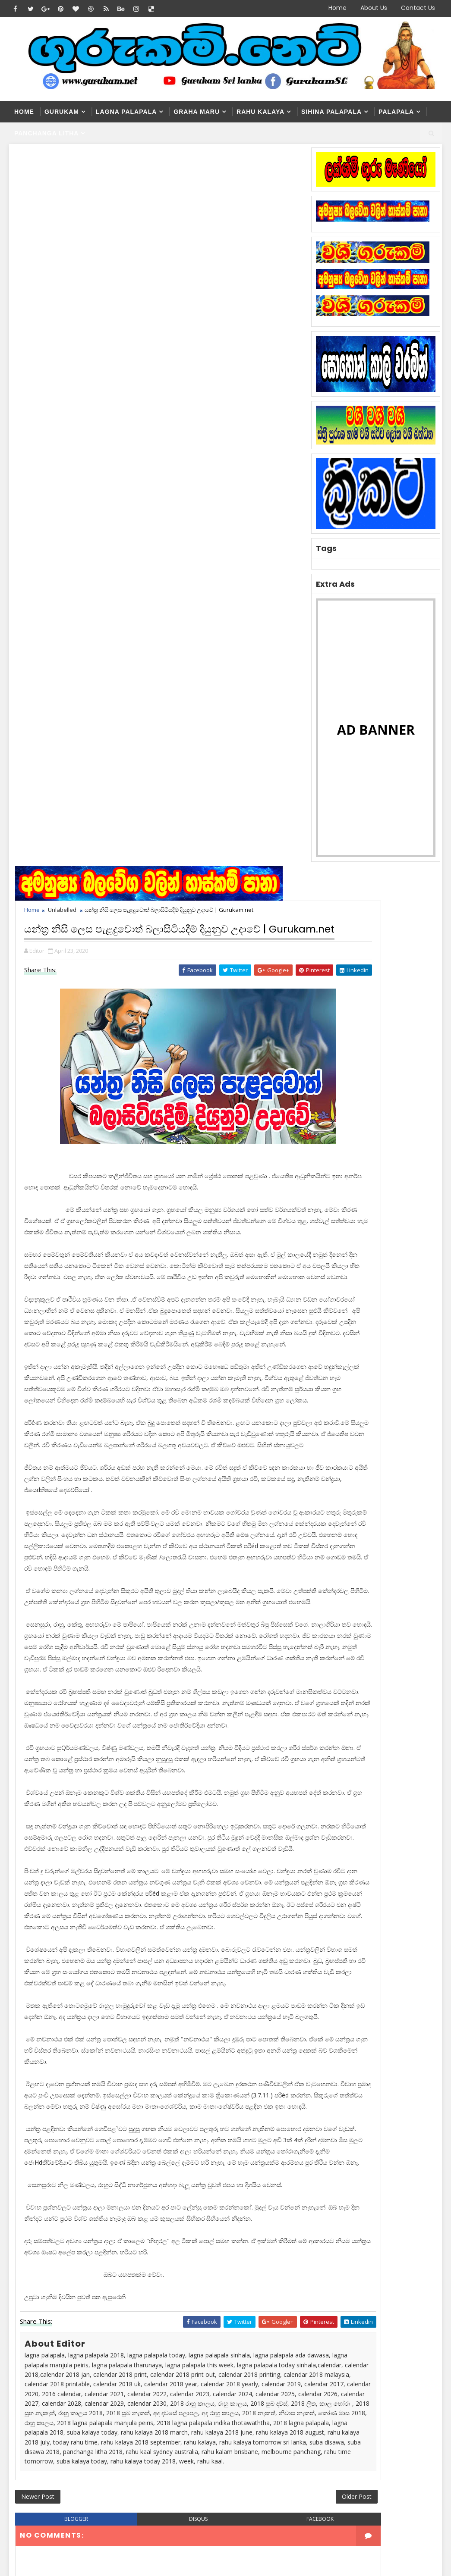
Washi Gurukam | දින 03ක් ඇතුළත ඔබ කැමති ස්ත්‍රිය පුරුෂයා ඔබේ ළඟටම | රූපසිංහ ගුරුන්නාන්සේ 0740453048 (216, 2394)
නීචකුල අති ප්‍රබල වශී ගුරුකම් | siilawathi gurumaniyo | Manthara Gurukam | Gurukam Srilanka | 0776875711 (213, 2444)
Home (337, 7)
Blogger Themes (156, 2509)
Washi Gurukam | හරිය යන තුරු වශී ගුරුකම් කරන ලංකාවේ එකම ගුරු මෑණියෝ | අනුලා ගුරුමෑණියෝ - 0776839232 (217, 2310)
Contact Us (418, 7)
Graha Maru (196, 111)
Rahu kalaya (260, 111)
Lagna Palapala (126, 111)
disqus (161, 2085)
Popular (374, 1076)
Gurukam (61, 111)
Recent (331, 1076)
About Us (373, 7)
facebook (257, 2085)
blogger (66, 2085)
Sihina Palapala (331, 111)
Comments (416, 1076)
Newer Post (40, 2060)
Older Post (281, 2060)
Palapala (396, 111)
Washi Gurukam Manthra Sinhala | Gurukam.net (229, 2351)
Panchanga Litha (46, 133)
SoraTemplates (63, 2509)
